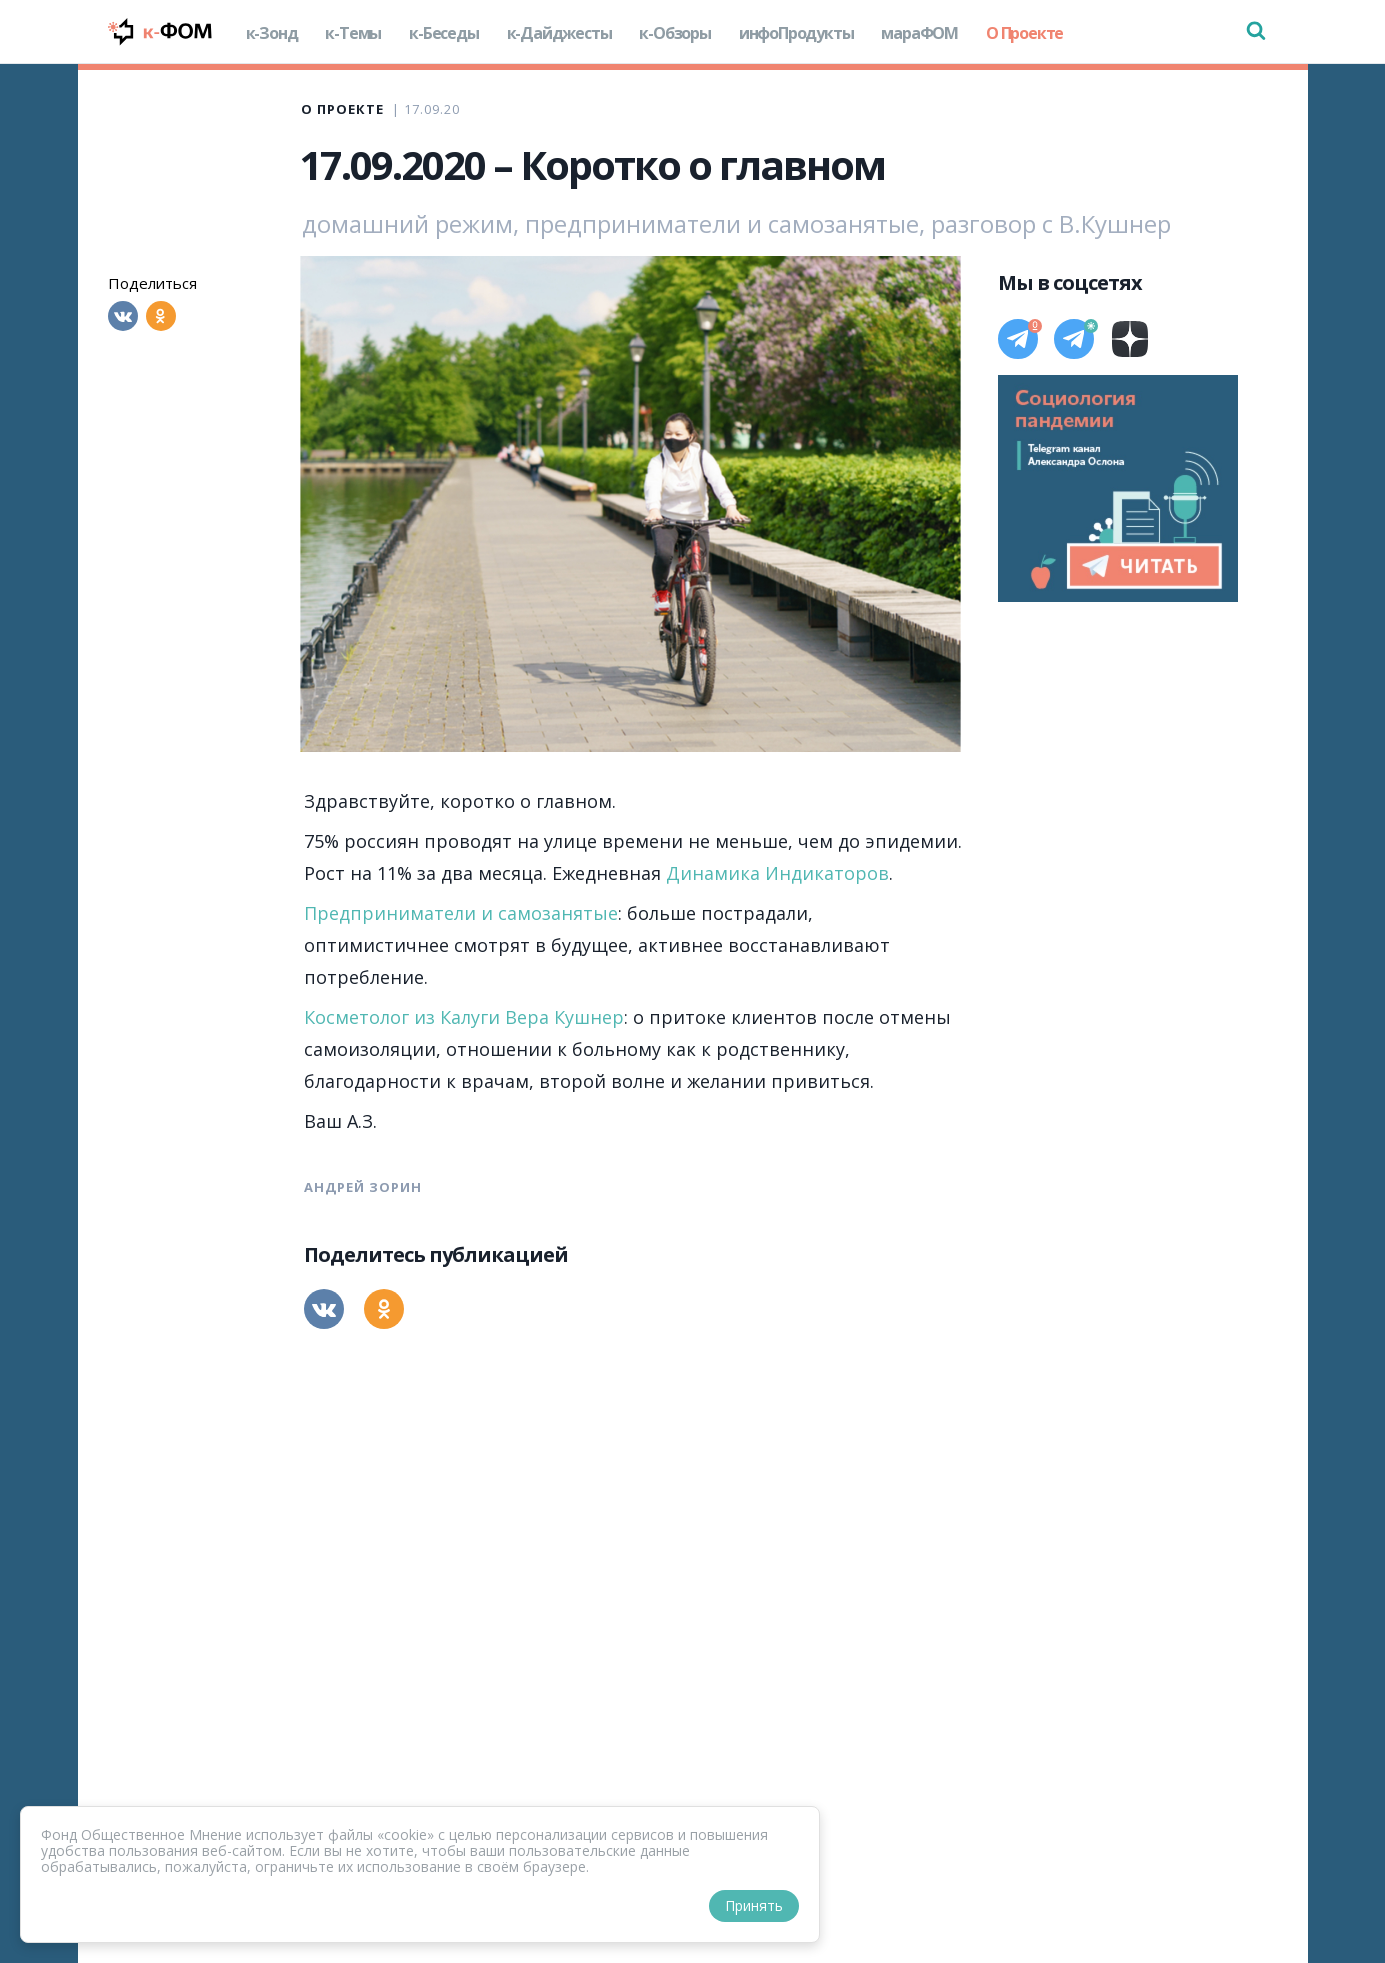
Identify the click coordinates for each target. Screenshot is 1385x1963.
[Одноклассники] (161, 316)
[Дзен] (1130, 339)
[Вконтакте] (123, 316)
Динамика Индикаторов (777, 873)
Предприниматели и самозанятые (461, 913)
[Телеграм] (1018, 339)
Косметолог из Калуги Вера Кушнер (464, 1017)
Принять (754, 1905)
